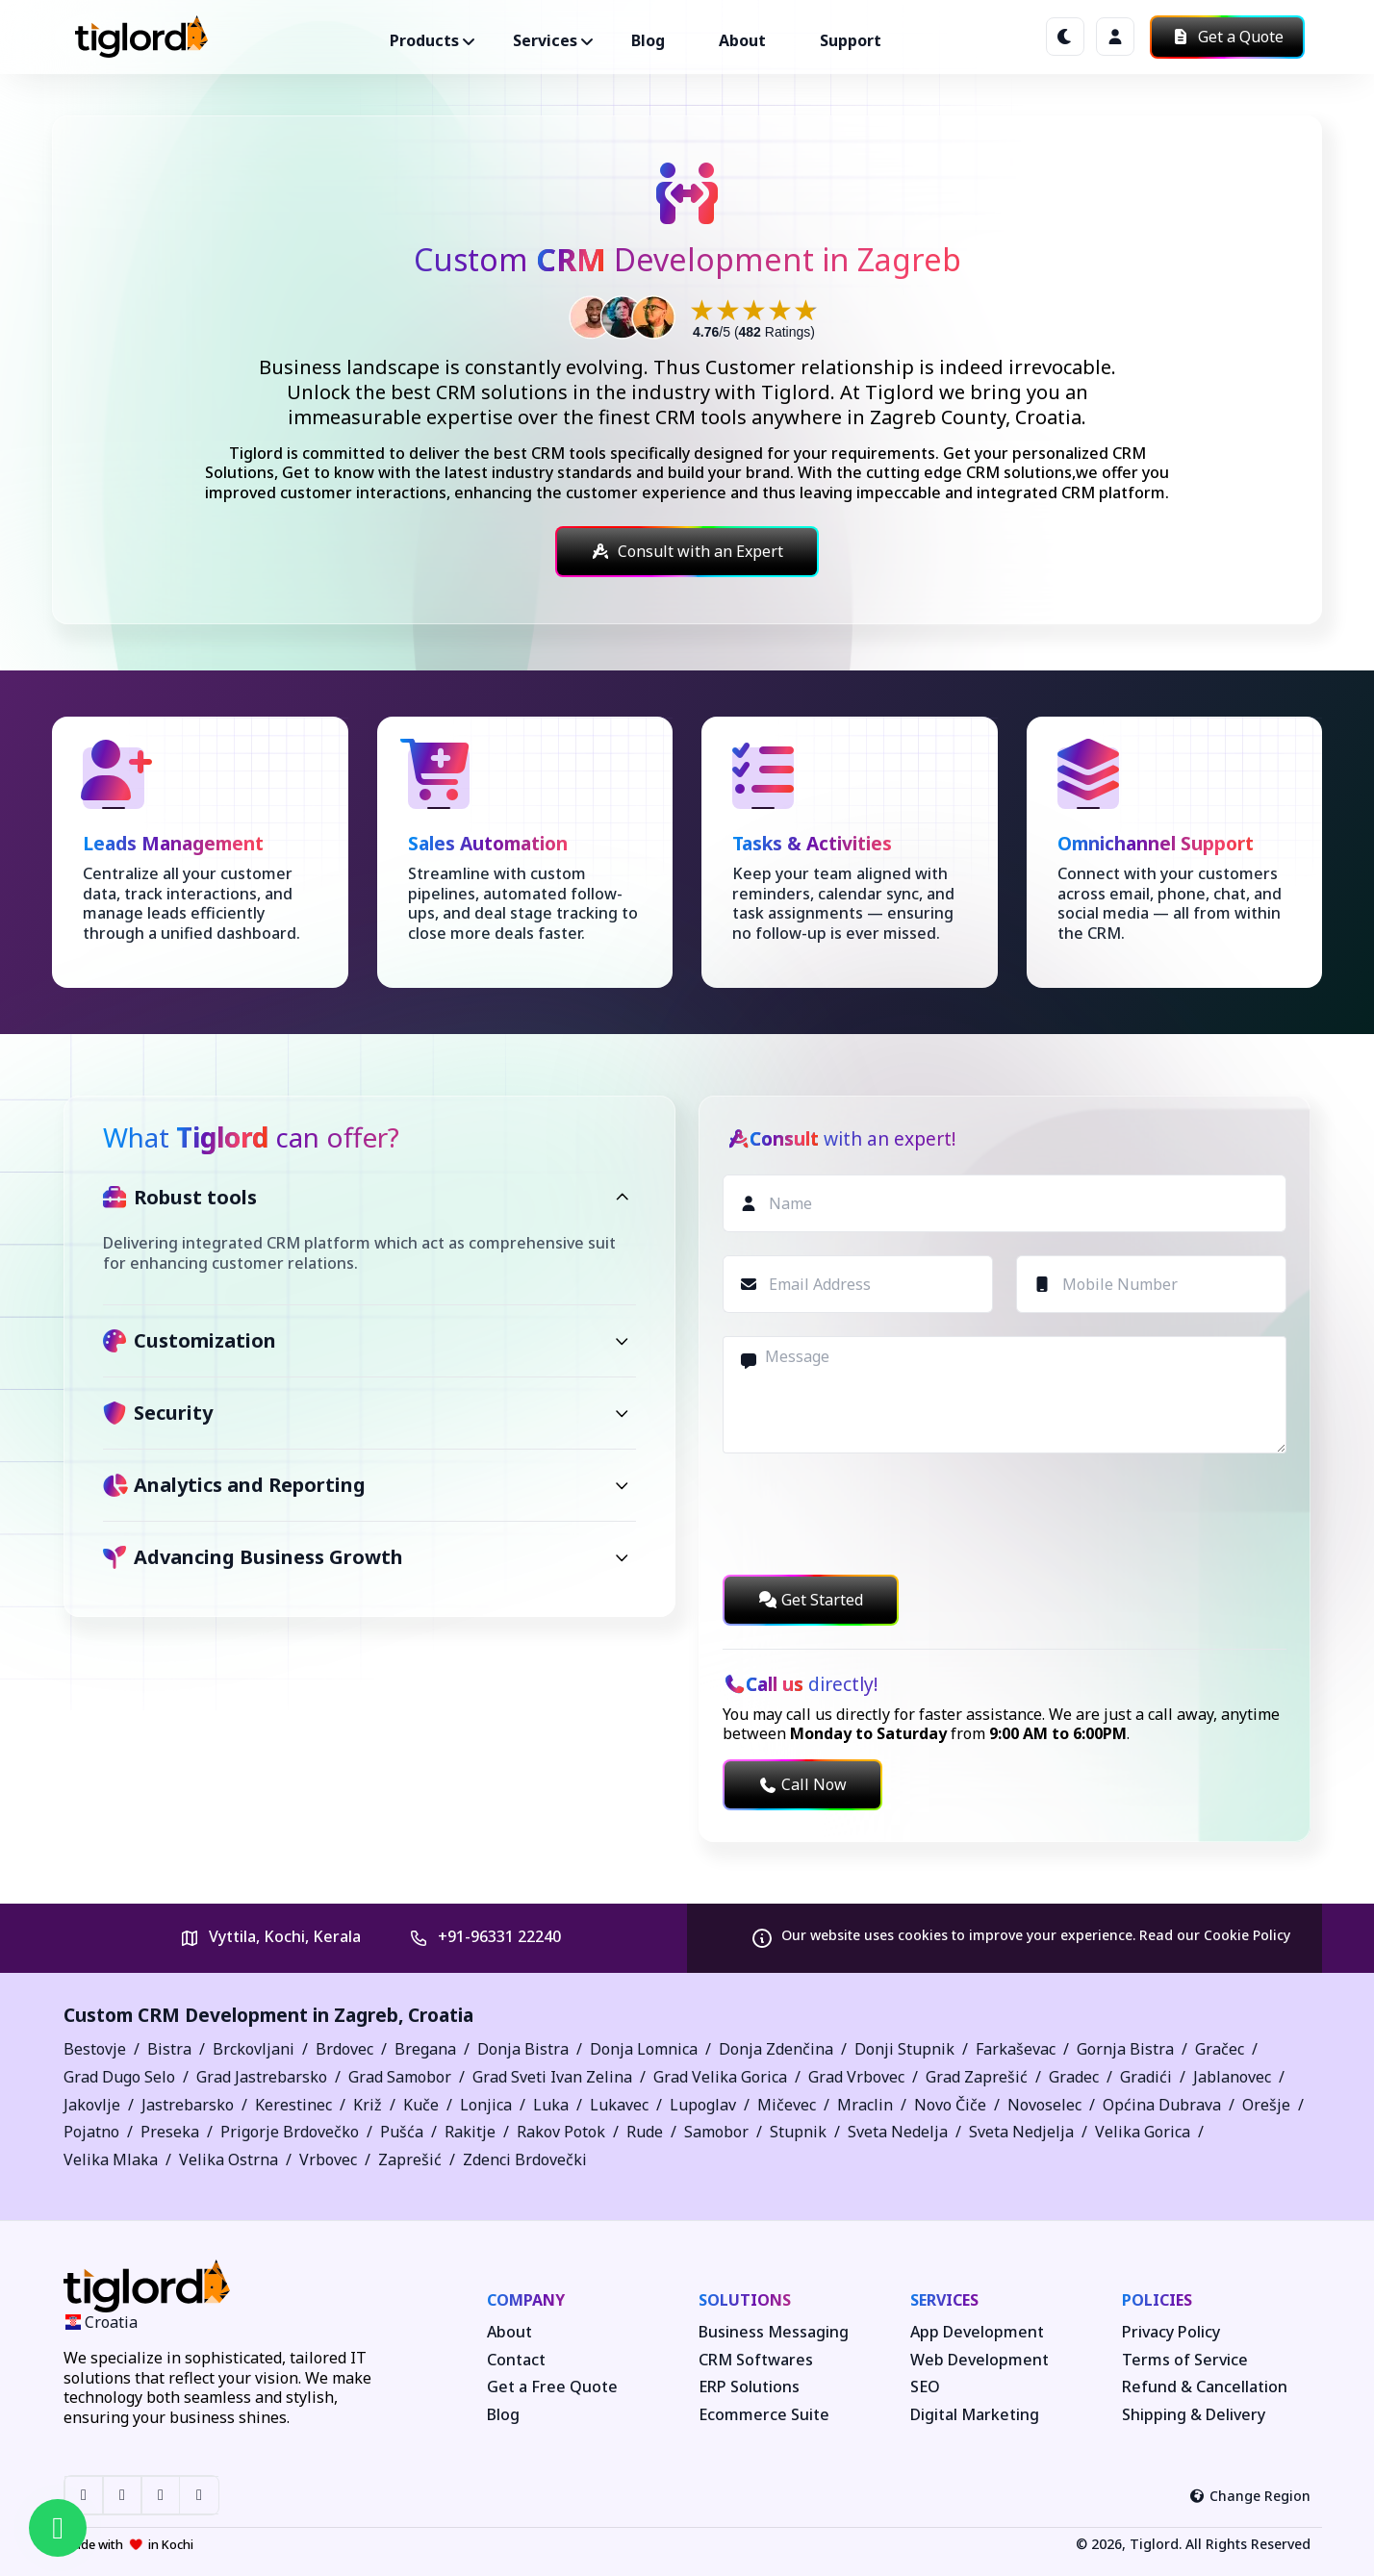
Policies (1157, 2300)
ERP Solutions (749, 2387)
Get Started (810, 1599)
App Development (977, 2332)
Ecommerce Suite (764, 2415)
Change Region (1250, 2496)
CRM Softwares (756, 2360)
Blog (648, 40)
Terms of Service (1185, 2360)
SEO (925, 2387)
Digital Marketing (974, 2415)
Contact (516, 2360)
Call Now (802, 1784)
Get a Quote (1227, 36)
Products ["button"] (424, 40)
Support (850, 40)
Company (526, 2300)
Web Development (979, 2360)
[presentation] (869, 1514)
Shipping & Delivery (1193, 2415)
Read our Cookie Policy (1214, 1935)
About (742, 40)
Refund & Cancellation (1204, 2387)
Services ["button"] (545, 40)
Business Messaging (774, 2332)
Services (944, 2300)
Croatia (440, 2015)
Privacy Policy (1171, 2332)
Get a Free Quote (552, 2387)
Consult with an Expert (687, 551)
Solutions (745, 2300)
